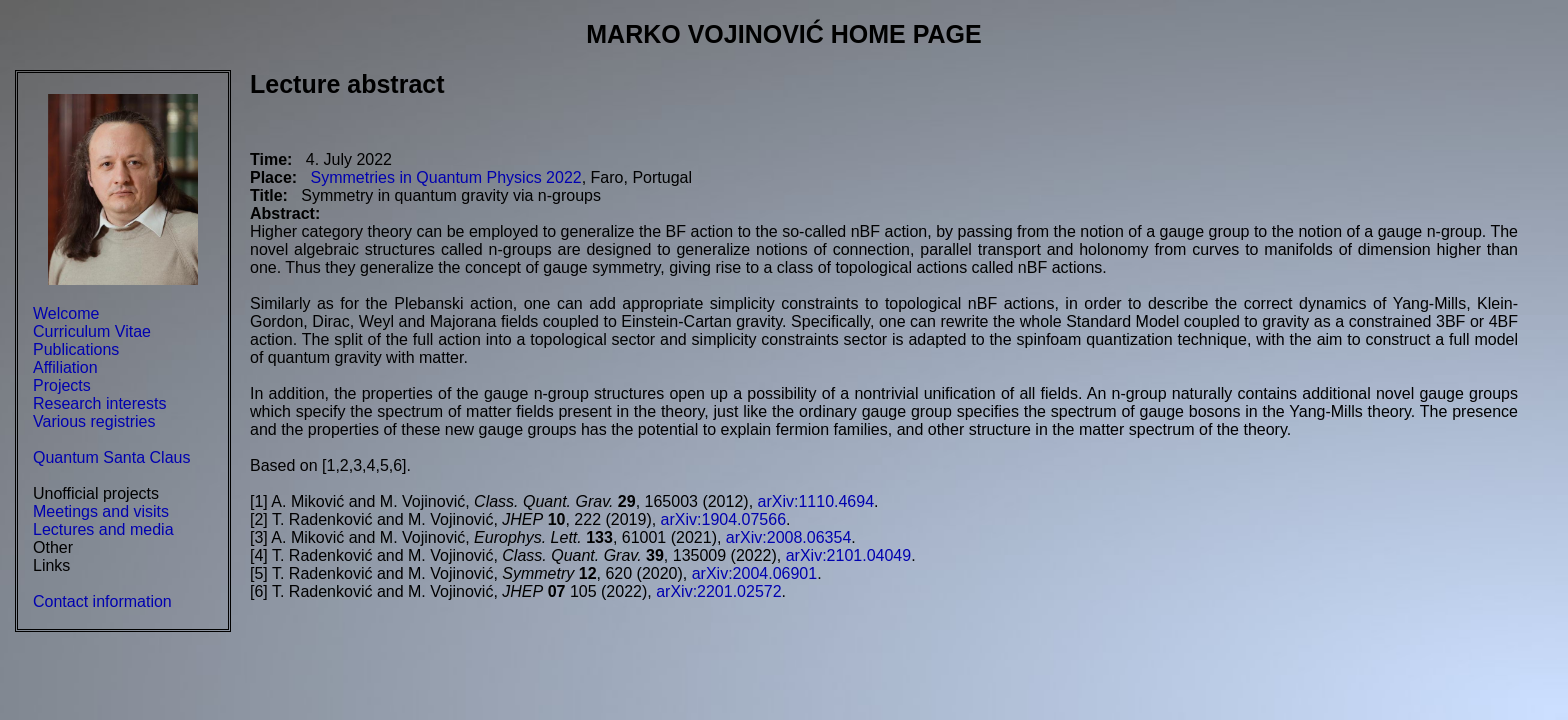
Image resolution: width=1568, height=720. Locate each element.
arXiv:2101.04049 (848, 555)
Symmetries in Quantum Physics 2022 (445, 177)
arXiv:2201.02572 (718, 591)
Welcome (66, 313)
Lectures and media (103, 529)
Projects (62, 385)
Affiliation (65, 367)
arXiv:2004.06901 (754, 573)
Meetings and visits (101, 511)
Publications (76, 349)
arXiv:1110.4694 (816, 501)
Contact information (102, 601)
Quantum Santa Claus (111, 457)
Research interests (99, 403)
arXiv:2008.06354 (788, 537)
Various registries (94, 421)
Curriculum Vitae (92, 331)
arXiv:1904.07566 (723, 519)
